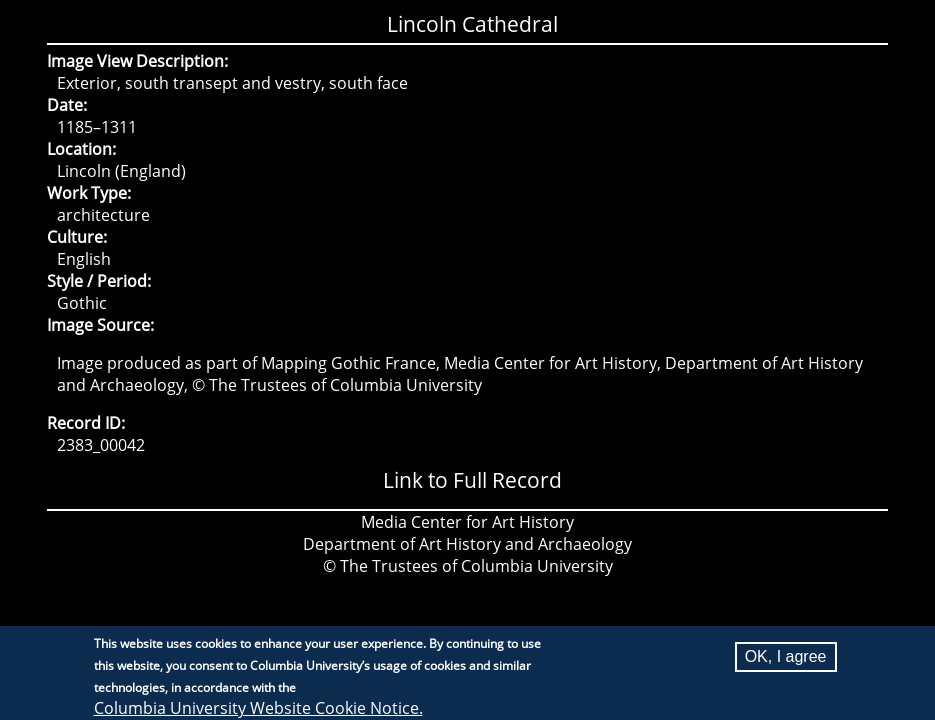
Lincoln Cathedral (472, 24)
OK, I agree (786, 661)
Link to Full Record (472, 480)
